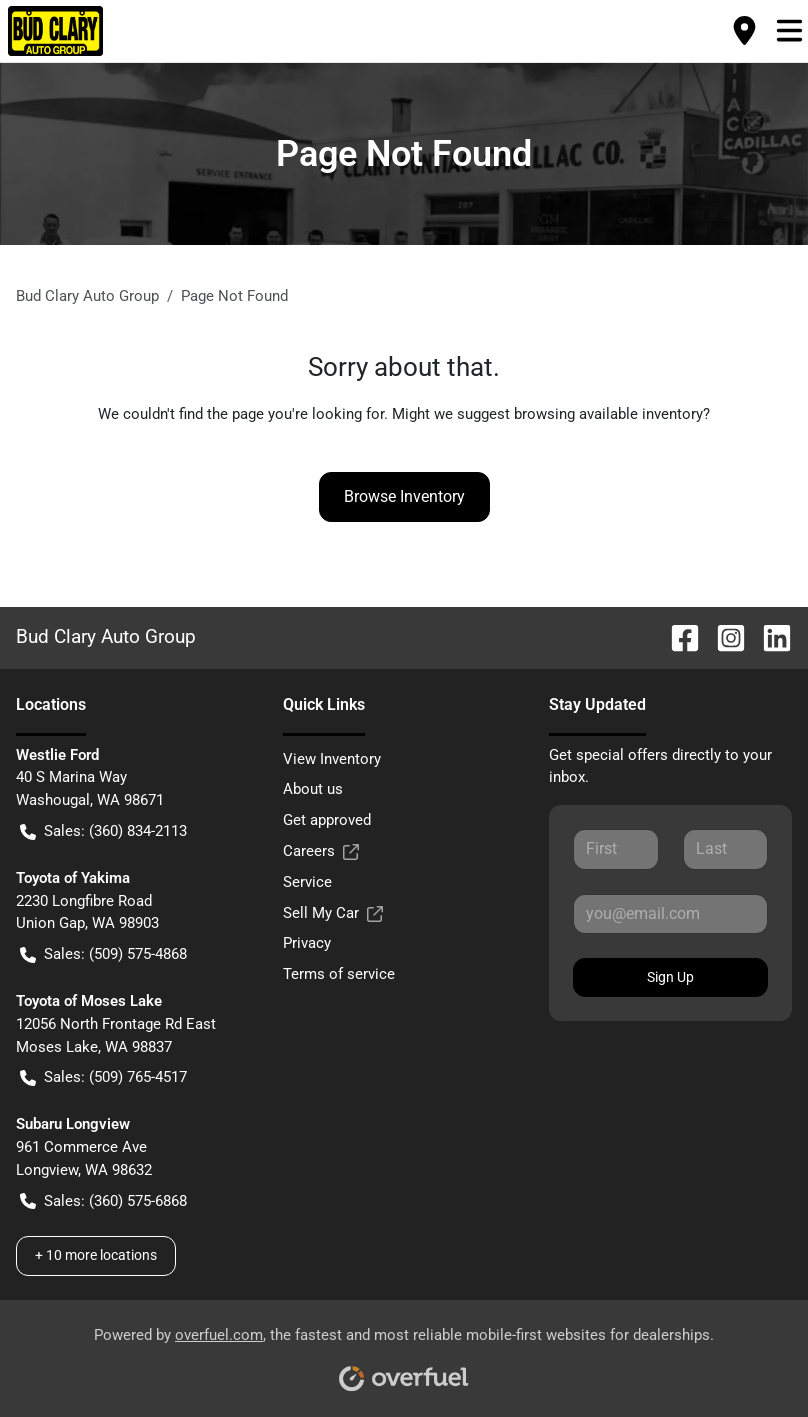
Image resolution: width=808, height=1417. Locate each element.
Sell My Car (333, 913)
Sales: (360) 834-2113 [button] (103, 831)
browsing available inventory (608, 414)
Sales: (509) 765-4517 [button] (103, 1077)
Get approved (327, 820)
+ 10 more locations (96, 1255)
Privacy (307, 943)
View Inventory (332, 759)
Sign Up (670, 977)
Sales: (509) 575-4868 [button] (103, 954)
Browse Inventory (404, 496)
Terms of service (339, 974)
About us (313, 789)
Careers (321, 851)
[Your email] (670, 914)
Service (307, 882)
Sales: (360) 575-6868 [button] (103, 1201)
